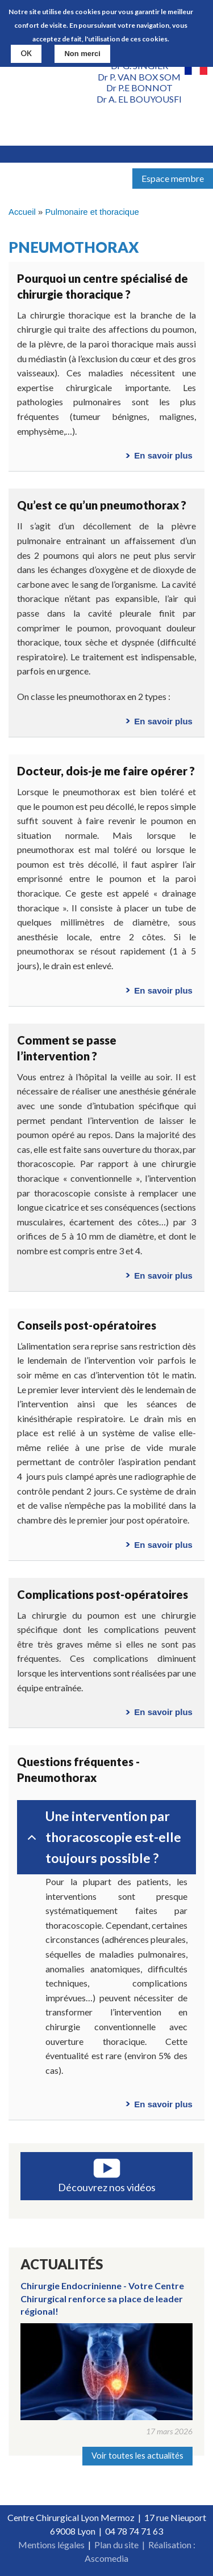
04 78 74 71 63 (134, 2531)
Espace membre (172, 178)
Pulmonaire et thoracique (92, 212)
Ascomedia (106, 2558)
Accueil (22, 212)
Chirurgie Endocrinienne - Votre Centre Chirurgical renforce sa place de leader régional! (102, 2298)
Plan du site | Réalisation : (144, 2544)
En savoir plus (163, 455)
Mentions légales (51, 2544)
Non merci (82, 53)
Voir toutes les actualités (137, 2455)
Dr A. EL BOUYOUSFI (139, 99)
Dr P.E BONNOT (139, 87)
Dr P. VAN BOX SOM (139, 76)
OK (26, 53)
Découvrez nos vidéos (107, 2187)
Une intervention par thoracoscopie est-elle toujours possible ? (102, 1836)
